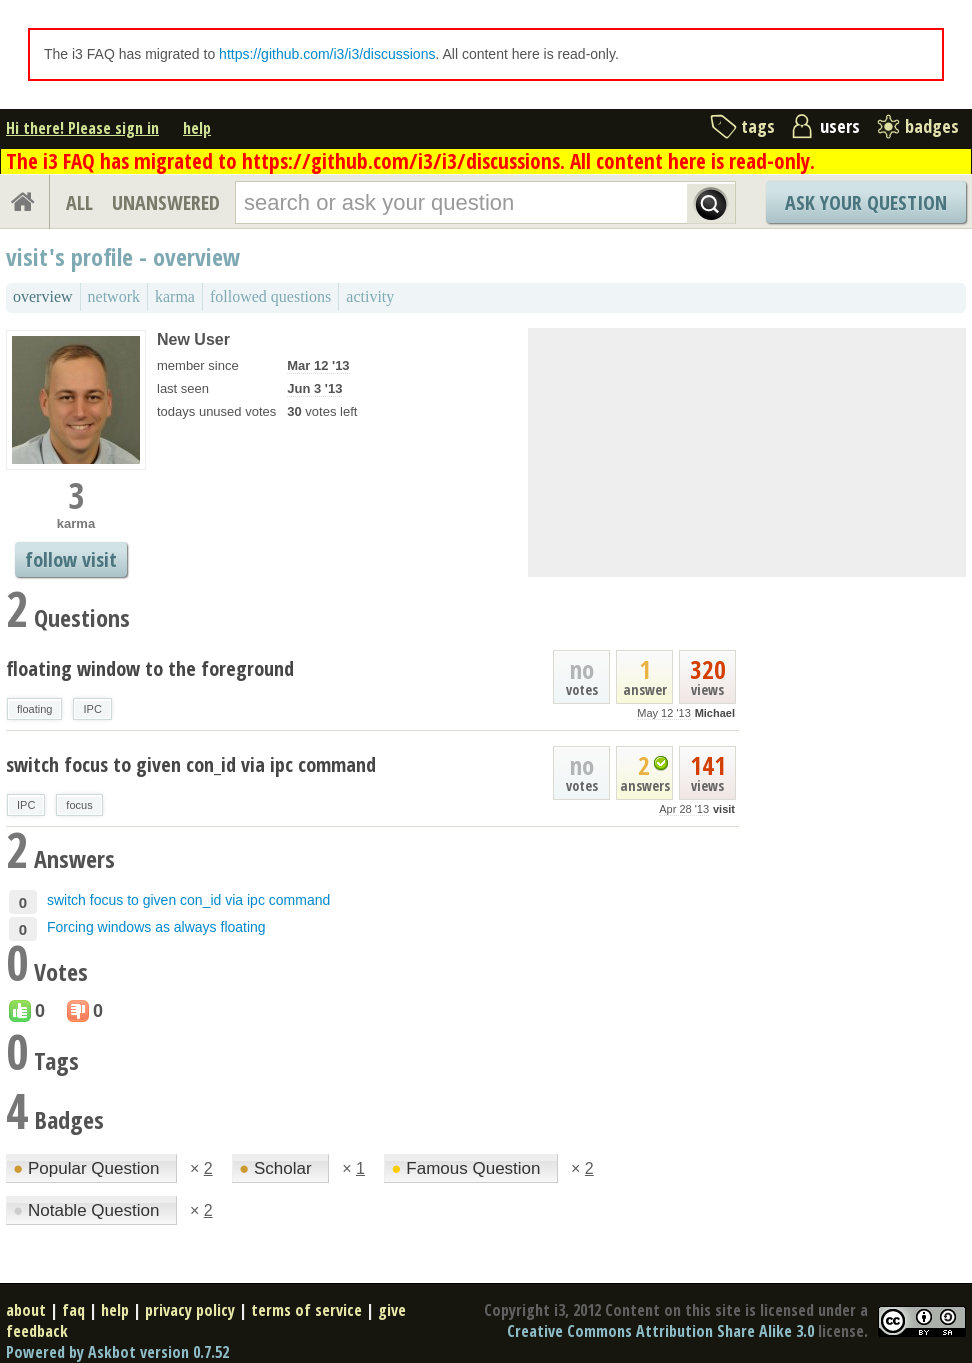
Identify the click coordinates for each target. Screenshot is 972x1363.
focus (79, 805)
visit (724, 809)
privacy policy (190, 1310)
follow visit (71, 559)
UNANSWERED (166, 202)
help (197, 128)
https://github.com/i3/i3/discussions (327, 54)
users (840, 126)
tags (758, 126)
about (26, 1310)
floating (34, 709)
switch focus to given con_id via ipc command (191, 764)
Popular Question (88, 1168)
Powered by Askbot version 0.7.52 (117, 1352)
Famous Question (468, 1168)
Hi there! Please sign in (82, 128)
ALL (79, 202)
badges (932, 126)
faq (73, 1310)
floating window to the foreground (150, 668)
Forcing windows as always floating (156, 927)
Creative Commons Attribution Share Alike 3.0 (660, 1331)
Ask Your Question (866, 202)
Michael (715, 713)
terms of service (306, 1310)
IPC (92, 709)
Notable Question (88, 1210)
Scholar (277, 1168)
